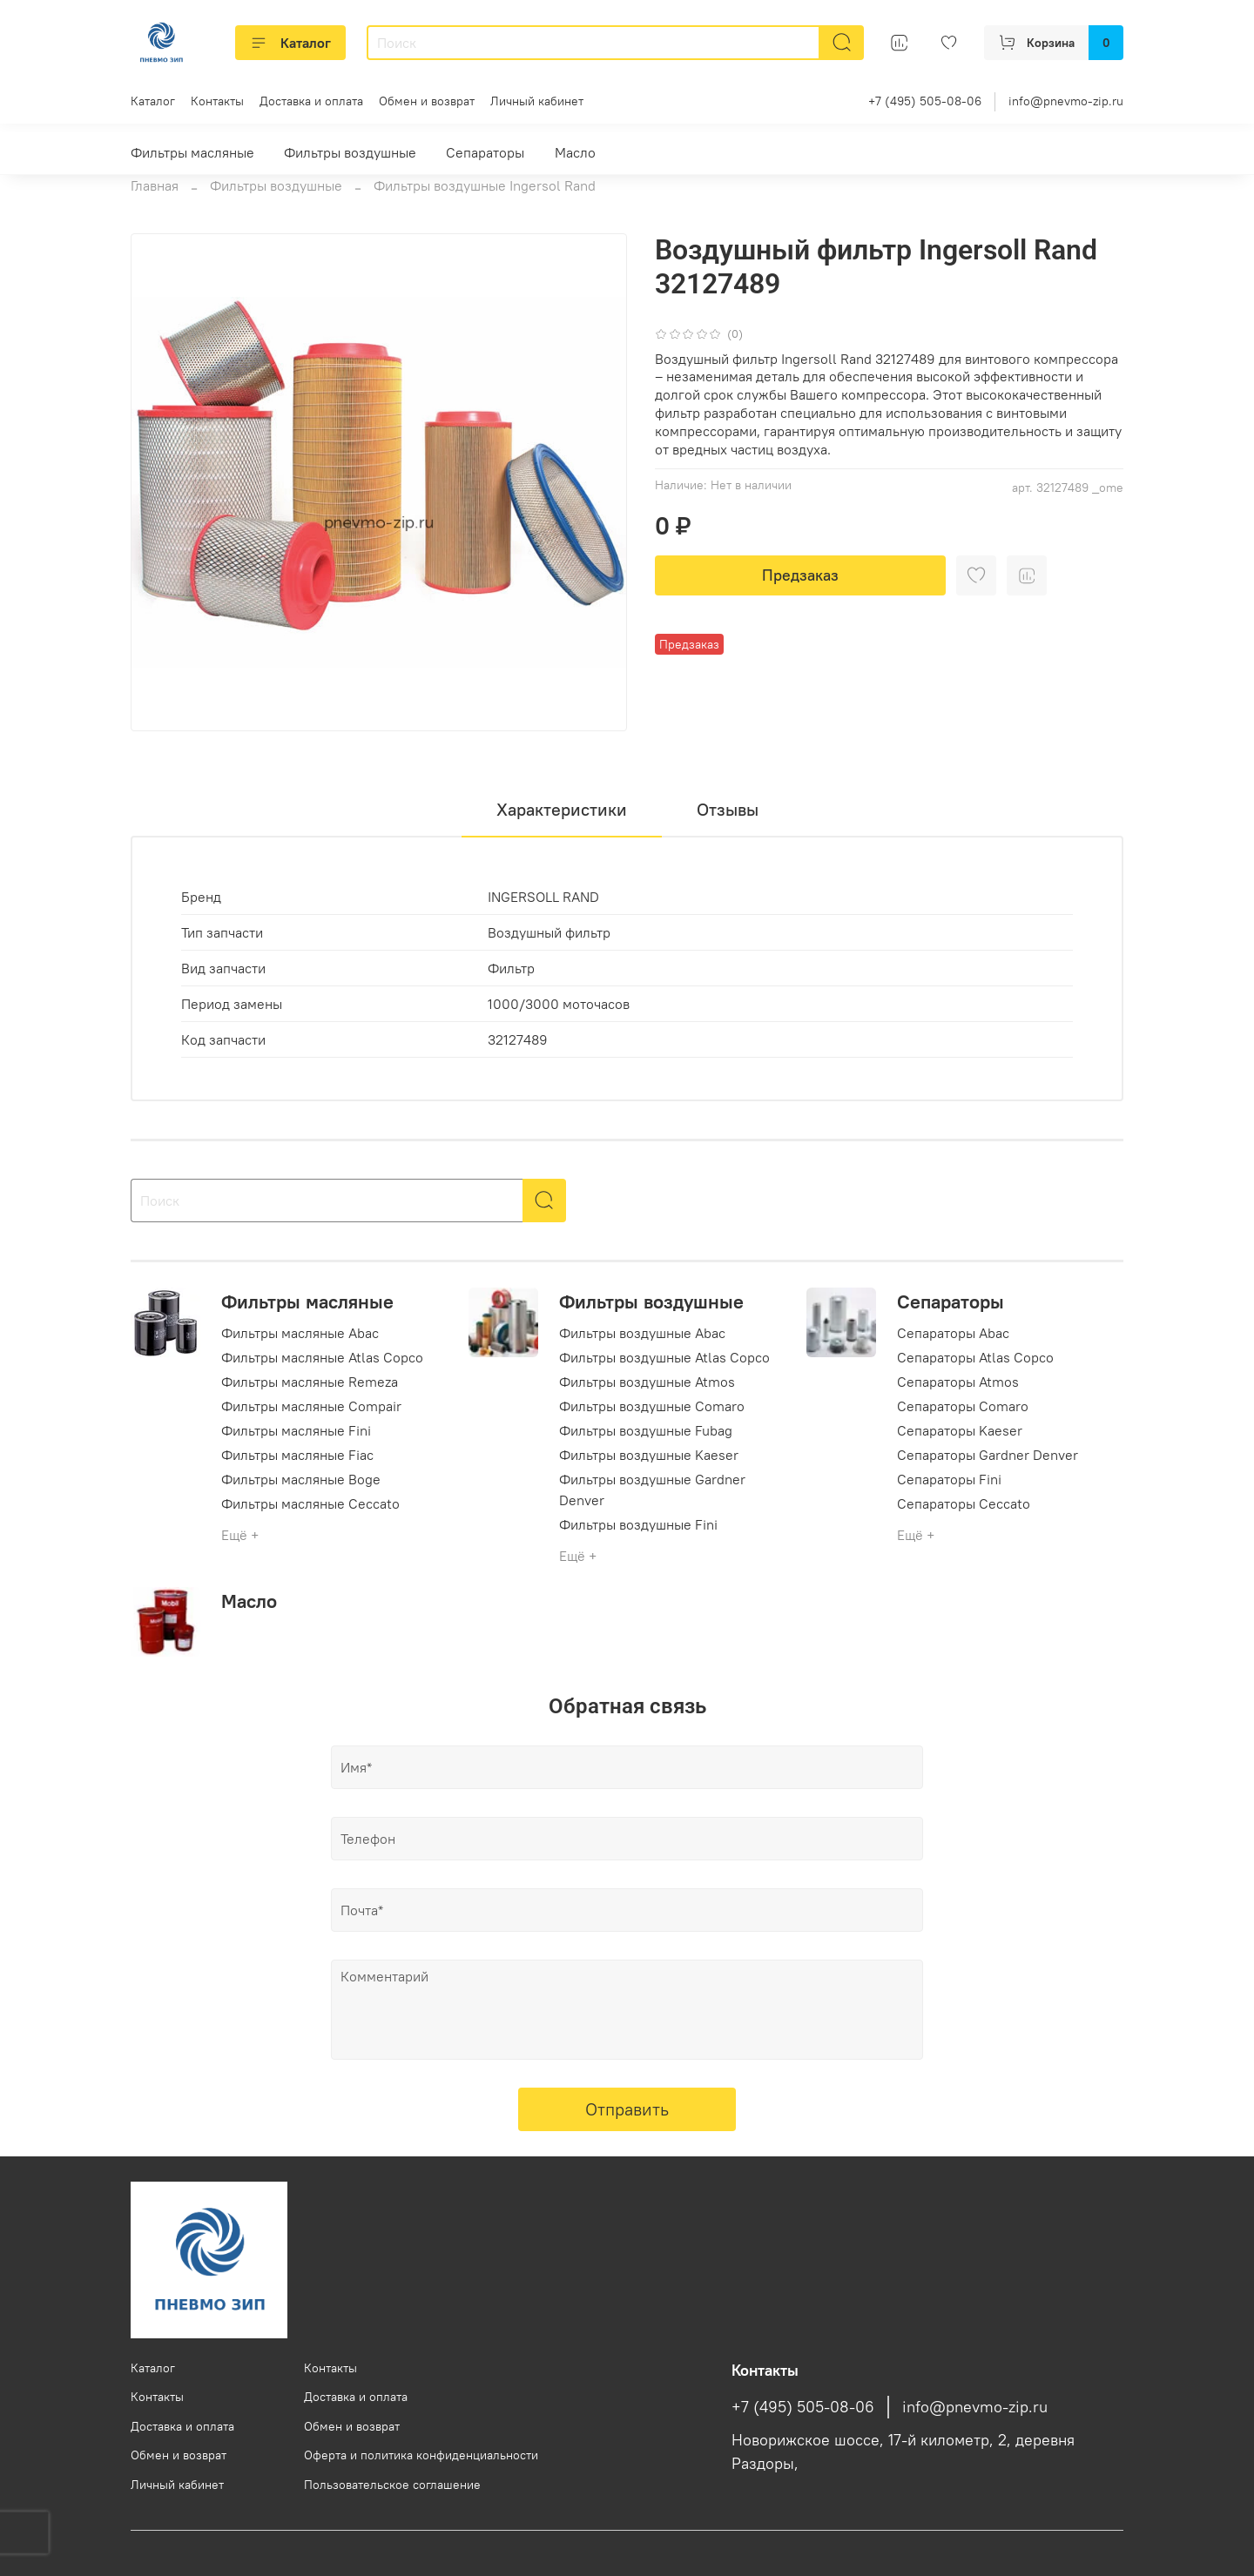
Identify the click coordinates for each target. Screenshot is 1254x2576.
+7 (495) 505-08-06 (924, 101)
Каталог (290, 42)
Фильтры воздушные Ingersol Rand (485, 185)
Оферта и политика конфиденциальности (421, 2455)
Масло (575, 152)
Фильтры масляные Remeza (309, 1381)
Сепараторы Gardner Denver (987, 1454)
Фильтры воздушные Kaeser (648, 1454)
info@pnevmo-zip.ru (1065, 101)
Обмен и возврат (427, 101)
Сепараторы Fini (949, 1479)
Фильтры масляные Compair (311, 1406)
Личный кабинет (536, 101)
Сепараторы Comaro (962, 1406)
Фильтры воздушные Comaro (652, 1406)
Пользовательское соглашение (392, 2484)
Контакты (217, 101)
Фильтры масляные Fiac (297, 1454)
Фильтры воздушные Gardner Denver (652, 1489)
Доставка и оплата (311, 101)
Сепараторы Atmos (958, 1381)
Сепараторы (485, 152)
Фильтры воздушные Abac (642, 1333)
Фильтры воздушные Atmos (647, 1381)
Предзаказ (800, 575)
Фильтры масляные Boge (301, 1479)
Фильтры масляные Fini (296, 1430)
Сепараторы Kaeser (959, 1430)
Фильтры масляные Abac (300, 1333)
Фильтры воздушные (350, 152)
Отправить (627, 2109)
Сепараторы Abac (953, 1333)
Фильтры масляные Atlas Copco (322, 1357)
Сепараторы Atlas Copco (975, 1357)
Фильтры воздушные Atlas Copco (664, 1357)
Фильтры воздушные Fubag (645, 1430)
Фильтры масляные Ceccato (310, 1503)
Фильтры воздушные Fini (638, 1524)
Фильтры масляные (192, 152)
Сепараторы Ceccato (963, 1503)
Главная (155, 185)
